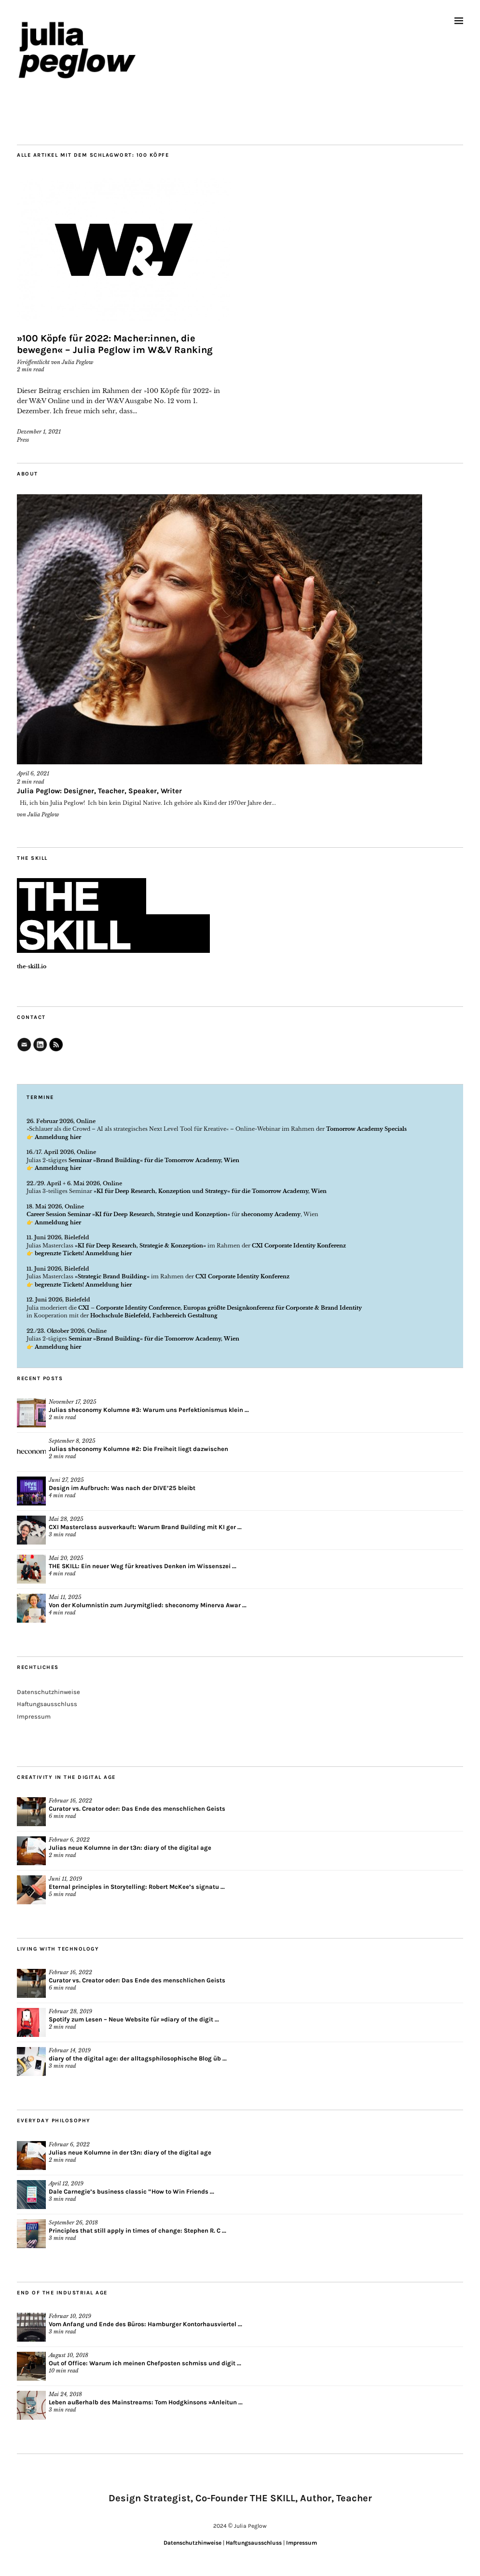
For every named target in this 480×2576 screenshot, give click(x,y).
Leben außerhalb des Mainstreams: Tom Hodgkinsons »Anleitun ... (146, 2402)
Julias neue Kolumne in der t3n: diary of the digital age (130, 1847)
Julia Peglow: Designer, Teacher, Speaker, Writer (99, 790)
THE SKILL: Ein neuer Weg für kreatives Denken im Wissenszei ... (142, 1566)
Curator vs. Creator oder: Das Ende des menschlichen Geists (137, 1808)
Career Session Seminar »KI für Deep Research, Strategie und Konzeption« (128, 1214)
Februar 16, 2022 (70, 1800)
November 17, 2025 (72, 1401)
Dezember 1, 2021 (39, 431)
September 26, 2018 (73, 2222)
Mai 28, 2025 (66, 1519)
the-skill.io (31, 966)
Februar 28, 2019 (70, 2011)
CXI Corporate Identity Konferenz (299, 1245)
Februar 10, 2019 (70, 2316)
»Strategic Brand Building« (112, 1276)
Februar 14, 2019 (70, 2050)
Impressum (34, 1716)
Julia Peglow (77, 362)
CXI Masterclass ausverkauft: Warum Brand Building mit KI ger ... (145, 1527)
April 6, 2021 (33, 773)
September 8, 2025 (72, 1440)
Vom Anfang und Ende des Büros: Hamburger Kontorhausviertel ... (145, 2324)
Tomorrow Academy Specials (366, 1128)
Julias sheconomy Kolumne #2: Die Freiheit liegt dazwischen (138, 1448)
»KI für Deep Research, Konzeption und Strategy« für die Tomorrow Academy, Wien (210, 1191)
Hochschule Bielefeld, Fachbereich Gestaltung (154, 1315)
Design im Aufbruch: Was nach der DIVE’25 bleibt (122, 1487)
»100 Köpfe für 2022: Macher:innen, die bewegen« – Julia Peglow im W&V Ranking (115, 344)
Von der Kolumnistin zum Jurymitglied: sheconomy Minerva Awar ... (148, 1605)
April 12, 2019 (66, 2183)
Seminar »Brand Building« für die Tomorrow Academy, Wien (153, 1160)
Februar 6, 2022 (69, 1839)
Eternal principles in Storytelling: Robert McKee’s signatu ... (137, 1886)
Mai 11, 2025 (65, 1597)
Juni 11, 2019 (65, 1878)
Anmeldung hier (58, 1137)
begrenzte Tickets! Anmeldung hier (83, 1253)
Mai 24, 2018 (65, 2394)
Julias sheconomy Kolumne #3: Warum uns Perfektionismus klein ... (149, 1409)
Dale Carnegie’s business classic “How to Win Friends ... (131, 2191)
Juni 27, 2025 (66, 1480)
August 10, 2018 (68, 2355)
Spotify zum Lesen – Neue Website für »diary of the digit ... (134, 2019)
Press (23, 439)
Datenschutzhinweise (48, 1691)
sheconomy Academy (271, 1214)
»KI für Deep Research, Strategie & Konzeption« (140, 1245)
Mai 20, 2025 (66, 1558)
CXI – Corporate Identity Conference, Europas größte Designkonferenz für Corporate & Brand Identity (220, 1307)
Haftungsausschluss (47, 1704)
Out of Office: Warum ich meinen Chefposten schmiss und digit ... (145, 2363)
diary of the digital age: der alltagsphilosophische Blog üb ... (138, 2058)
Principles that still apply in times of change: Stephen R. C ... (137, 2230)
